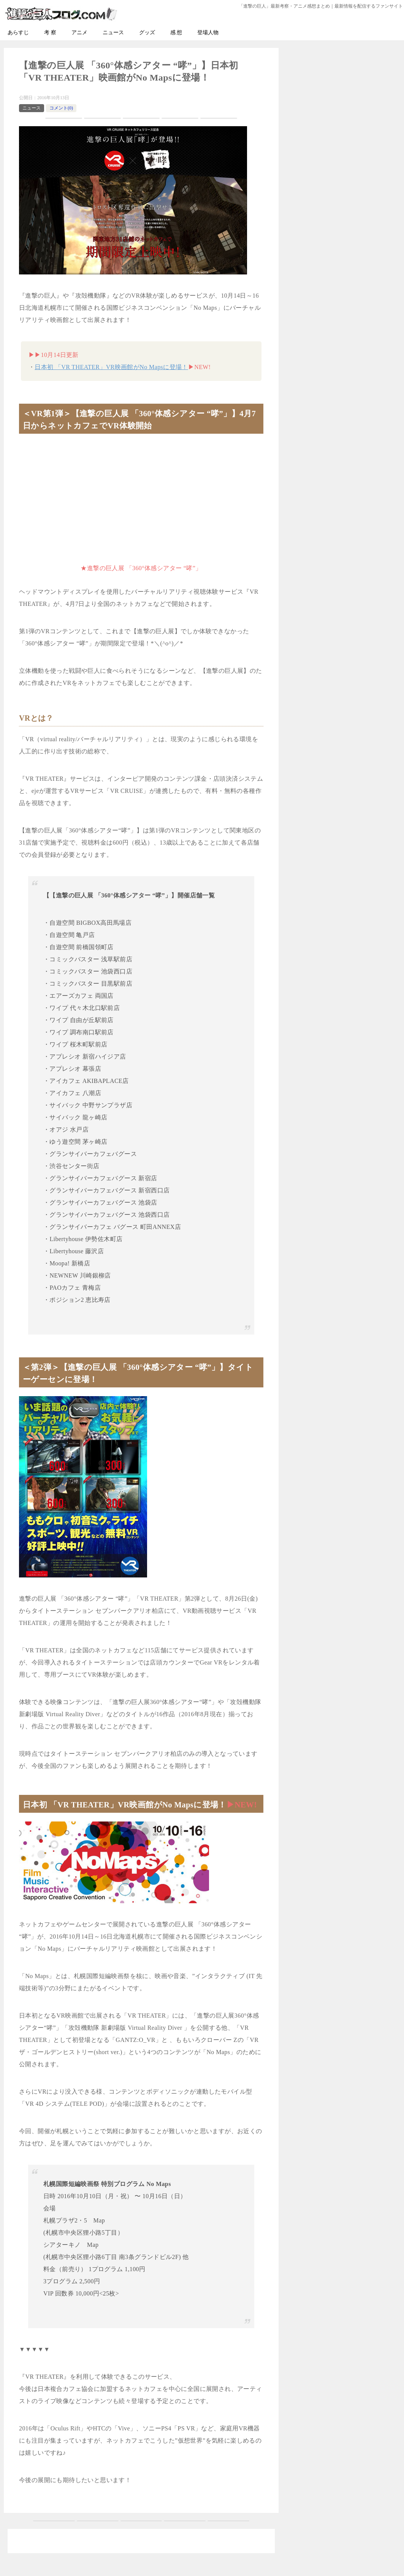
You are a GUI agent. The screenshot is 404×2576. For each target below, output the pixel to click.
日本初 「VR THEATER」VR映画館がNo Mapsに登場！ (111, 367)
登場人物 (208, 32)
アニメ (79, 32)
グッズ (147, 32)
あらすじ (18, 32)
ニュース (113, 32)
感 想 (176, 32)
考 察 (50, 32)
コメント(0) (61, 108)
